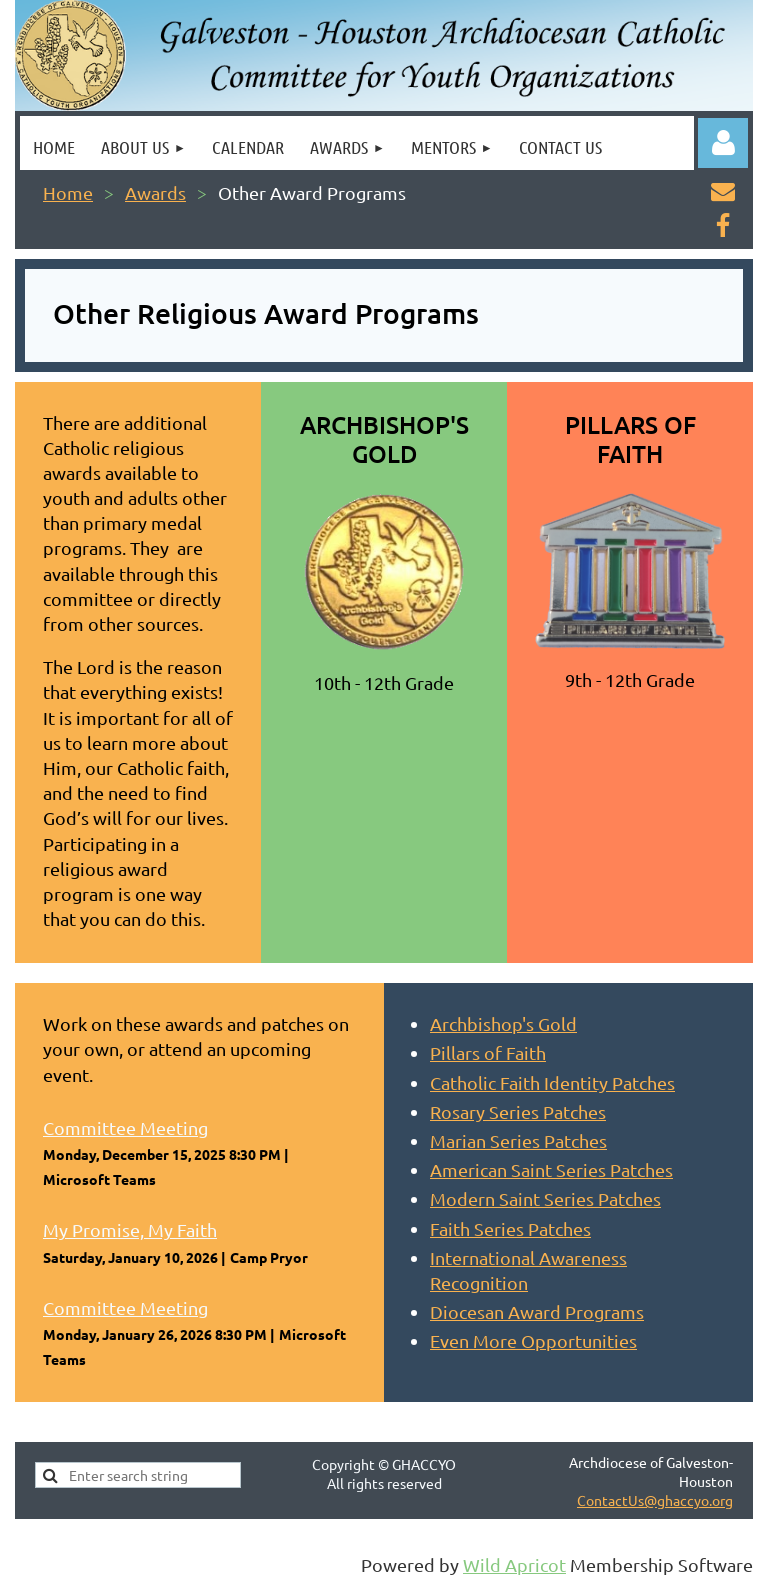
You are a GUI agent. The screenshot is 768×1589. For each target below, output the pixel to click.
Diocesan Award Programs (537, 1311)
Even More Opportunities (533, 1340)
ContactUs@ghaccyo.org (655, 1500)
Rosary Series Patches (518, 1111)
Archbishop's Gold (503, 1023)
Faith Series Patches (510, 1228)
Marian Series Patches (518, 1140)
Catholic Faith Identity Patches (552, 1082)
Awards (155, 192)
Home (68, 192)
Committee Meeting (125, 1127)
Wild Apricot (514, 1564)
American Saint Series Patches (551, 1169)
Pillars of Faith (488, 1052)
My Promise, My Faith (130, 1229)
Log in (723, 143)
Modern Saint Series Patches (545, 1198)
